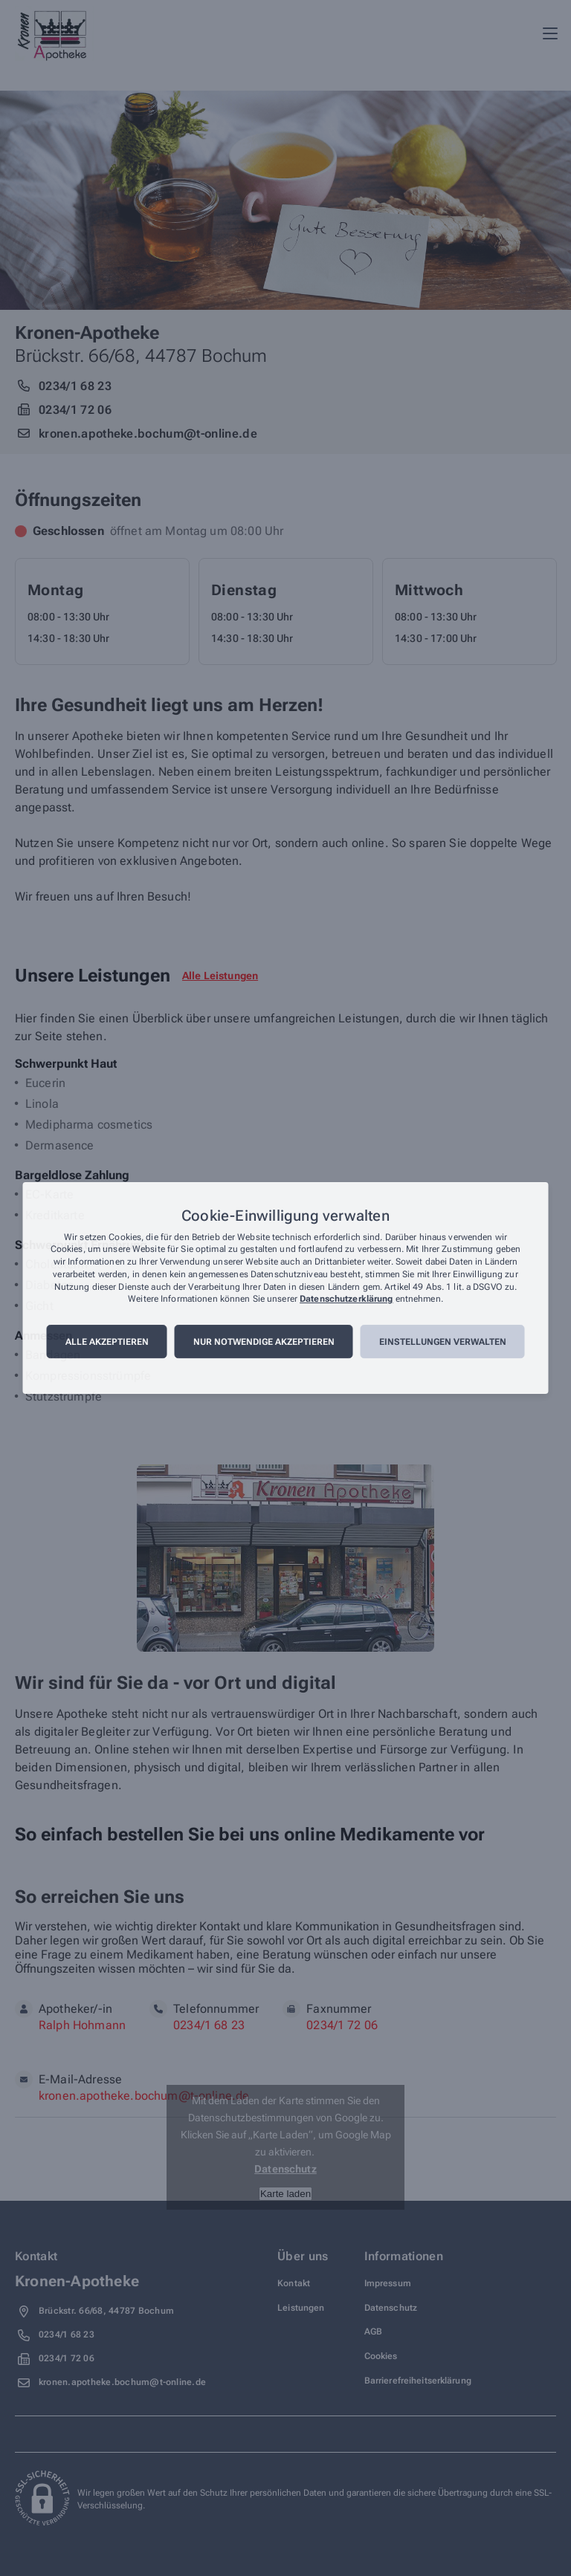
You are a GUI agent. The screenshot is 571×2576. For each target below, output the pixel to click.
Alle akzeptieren (107, 1342)
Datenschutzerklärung (346, 1299)
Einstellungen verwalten (442, 1342)
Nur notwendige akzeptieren (264, 1342)
